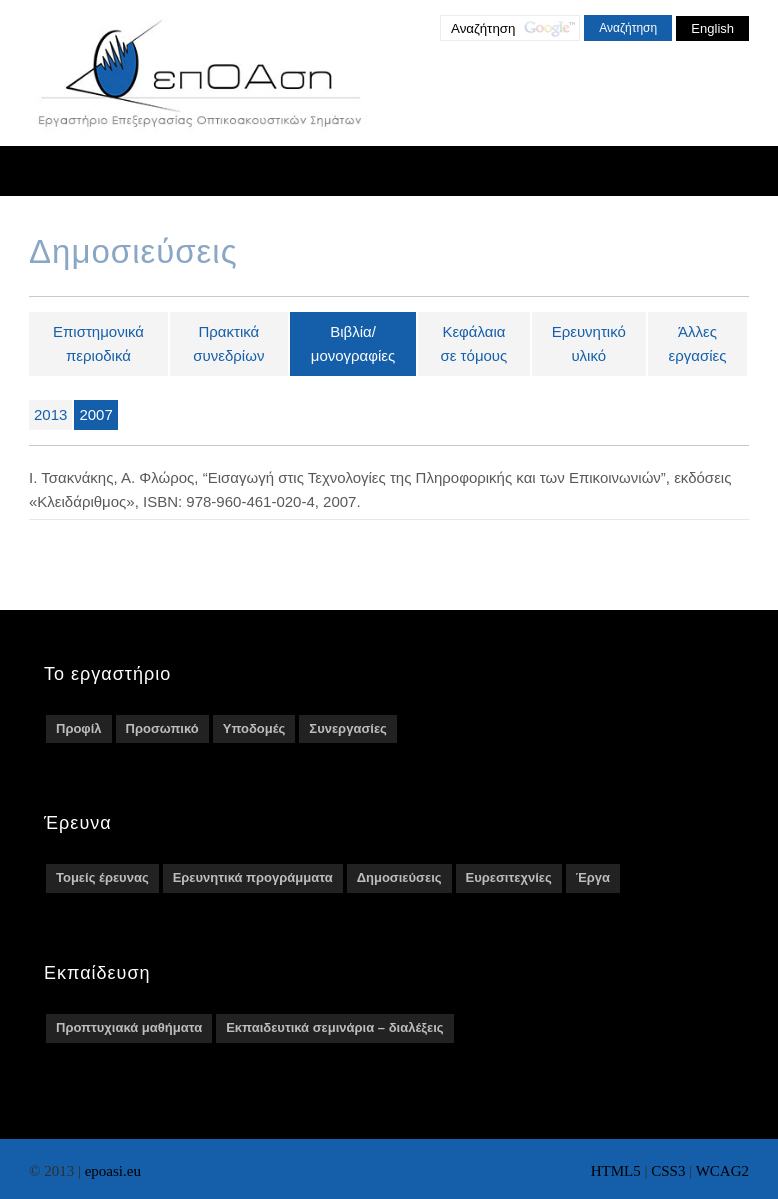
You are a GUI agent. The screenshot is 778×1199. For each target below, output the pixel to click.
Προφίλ (79, 728)
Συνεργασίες (347, 728)
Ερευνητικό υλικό (589, 343)
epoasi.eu (113, 1171)
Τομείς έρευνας (102, 877)
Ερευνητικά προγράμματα (253, 877)
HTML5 (616, 1171)
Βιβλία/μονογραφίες (353, 343)
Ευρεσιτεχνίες (509, 877)
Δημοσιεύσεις (399, 877)
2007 (95, 414)
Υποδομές (254, 728)
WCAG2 (722, 1171)
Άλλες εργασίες (697, 343)
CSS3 (668, 1171)
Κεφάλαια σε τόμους (474, 343)
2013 (50, 414)
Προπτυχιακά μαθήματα (129, 1027)
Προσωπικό (162, 728)
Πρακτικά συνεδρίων (228, 343)
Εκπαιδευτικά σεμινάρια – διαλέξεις (334, 1027)
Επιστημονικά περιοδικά (98, 343)
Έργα (593, 877)
